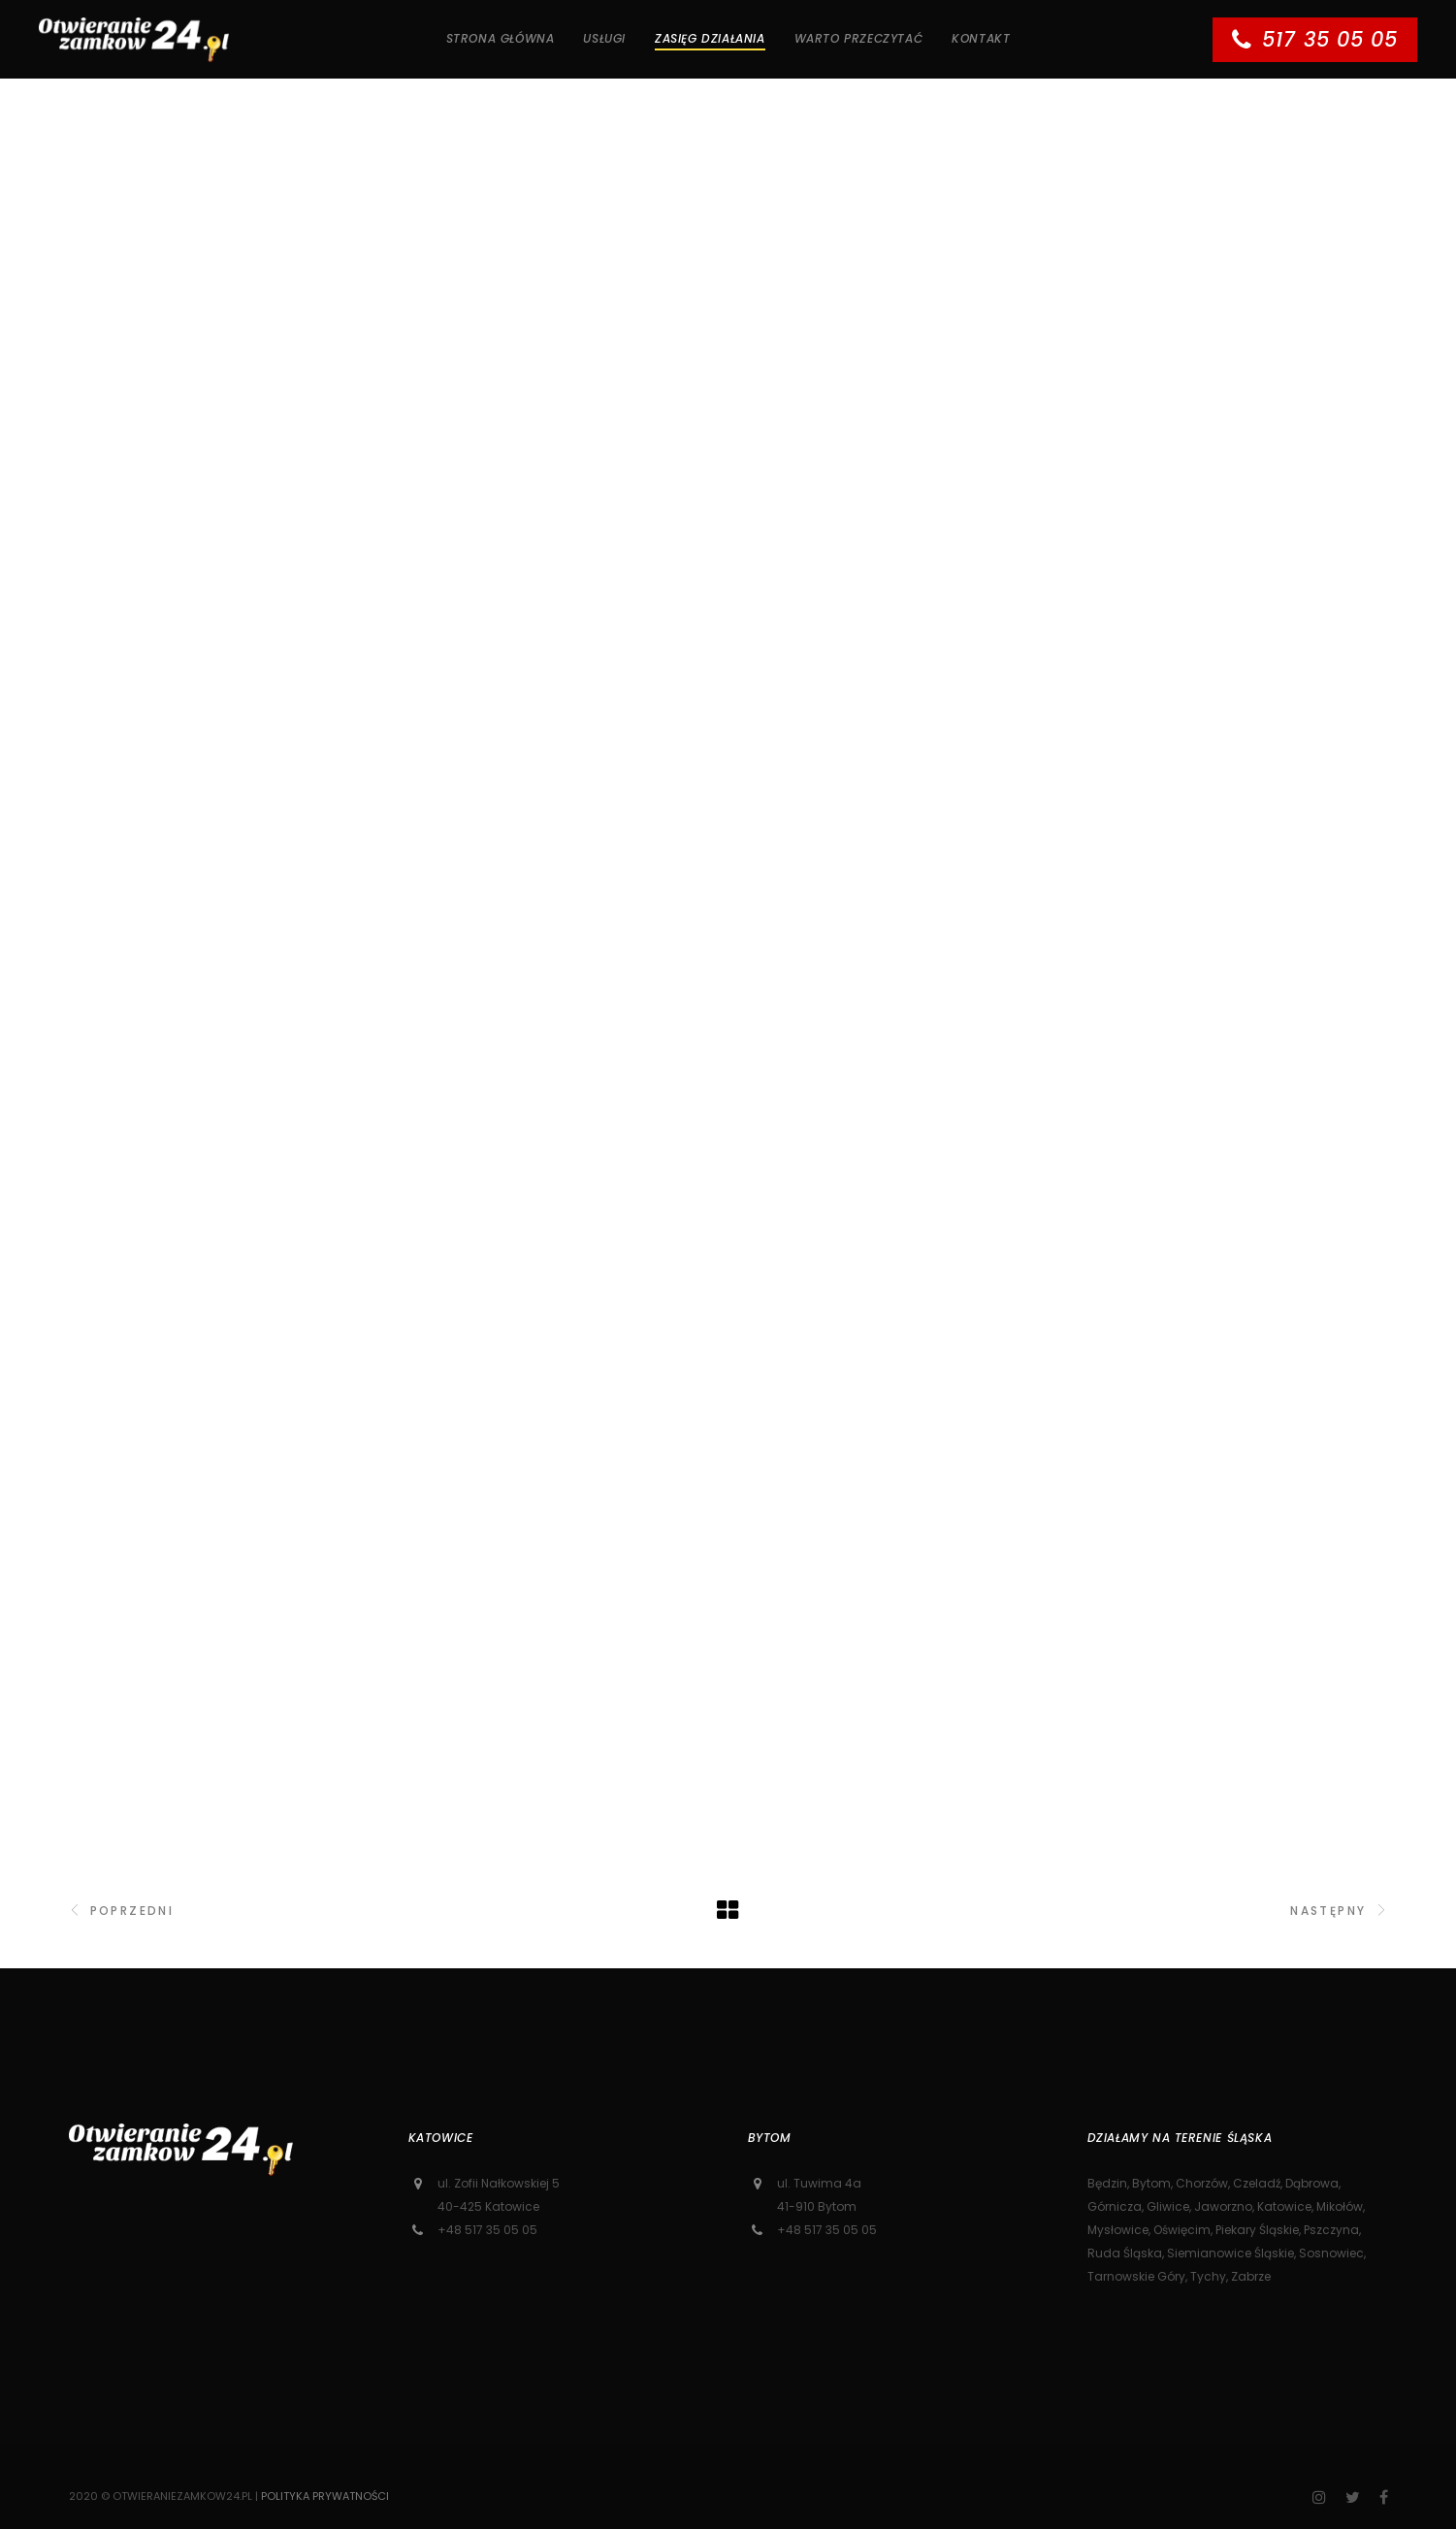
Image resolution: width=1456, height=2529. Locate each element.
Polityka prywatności (325, 2496)
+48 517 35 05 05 (487, 2229)
